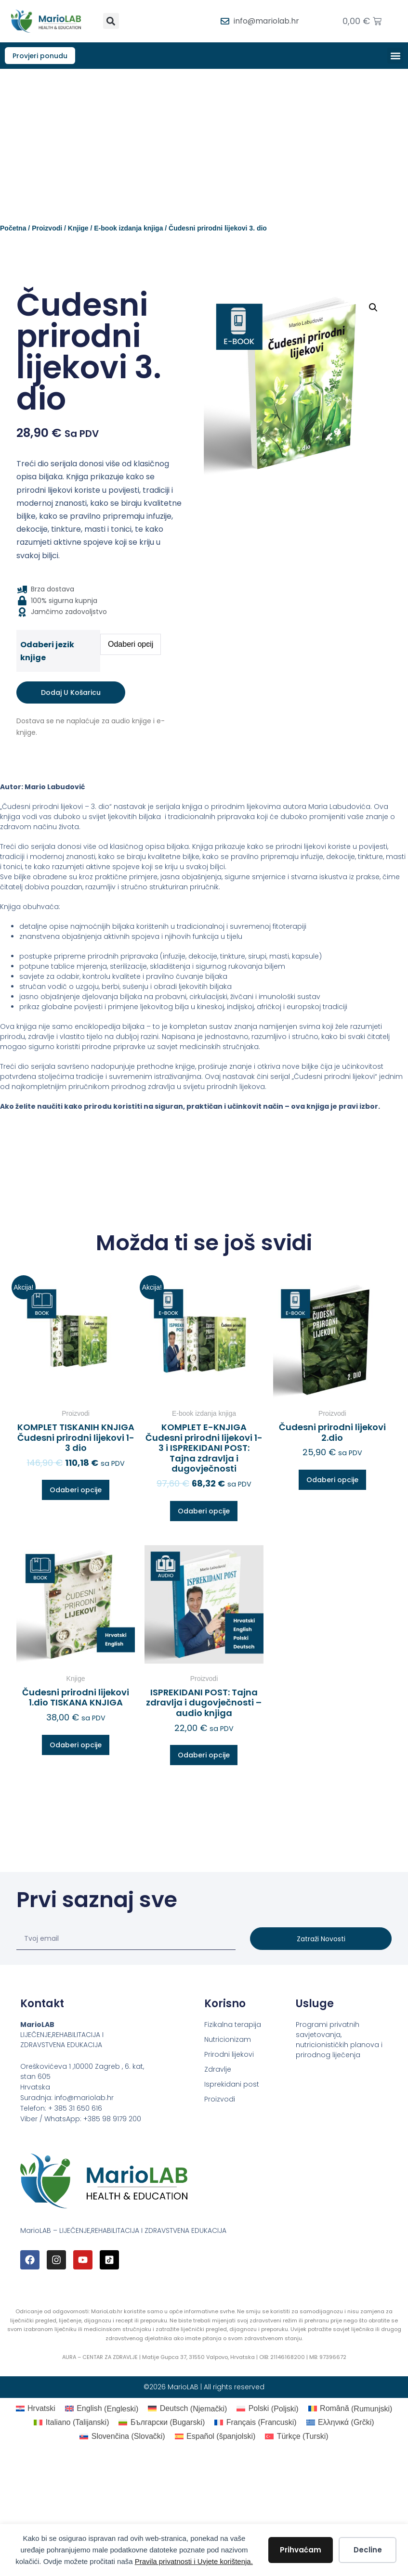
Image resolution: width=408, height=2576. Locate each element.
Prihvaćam (300, 2550)
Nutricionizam (227, 2041)
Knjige (78, 229)
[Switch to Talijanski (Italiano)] (71, 2424)
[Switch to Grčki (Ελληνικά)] (340, 2424)
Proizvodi (47, 229)
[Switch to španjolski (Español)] (215, 2437)
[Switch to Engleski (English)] (101, 2410)
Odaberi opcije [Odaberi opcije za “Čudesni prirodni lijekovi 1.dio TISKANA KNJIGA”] (76, 1746)
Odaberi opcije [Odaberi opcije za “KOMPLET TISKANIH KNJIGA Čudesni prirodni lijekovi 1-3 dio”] (76, 1491)
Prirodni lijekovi (229, 2056)
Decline (368, 2550)
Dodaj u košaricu (71, 694)
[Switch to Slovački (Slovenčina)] (122, 2437)
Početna (13, 229)
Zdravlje (217, 2071)
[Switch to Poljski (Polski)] (267, 2410)
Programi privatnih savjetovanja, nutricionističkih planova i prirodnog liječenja (339, 2041)
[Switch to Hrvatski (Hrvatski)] (35, 2410)
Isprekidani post (231, 2085)
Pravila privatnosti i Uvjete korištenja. (194, 2561)
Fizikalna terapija (232, 2026)
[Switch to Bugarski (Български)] (162, 2424)
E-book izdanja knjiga (128, 229)
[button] (111, 21)
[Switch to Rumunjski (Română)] (350, 2410)
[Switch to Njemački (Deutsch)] (187, 2410)
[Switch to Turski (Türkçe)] (296, 2437)
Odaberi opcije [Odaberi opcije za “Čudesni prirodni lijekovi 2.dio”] (332, 1481)
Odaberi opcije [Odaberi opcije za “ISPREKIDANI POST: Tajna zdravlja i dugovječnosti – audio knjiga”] (204, 1756)
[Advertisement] (204, 142)
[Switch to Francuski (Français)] (255, 2424)
